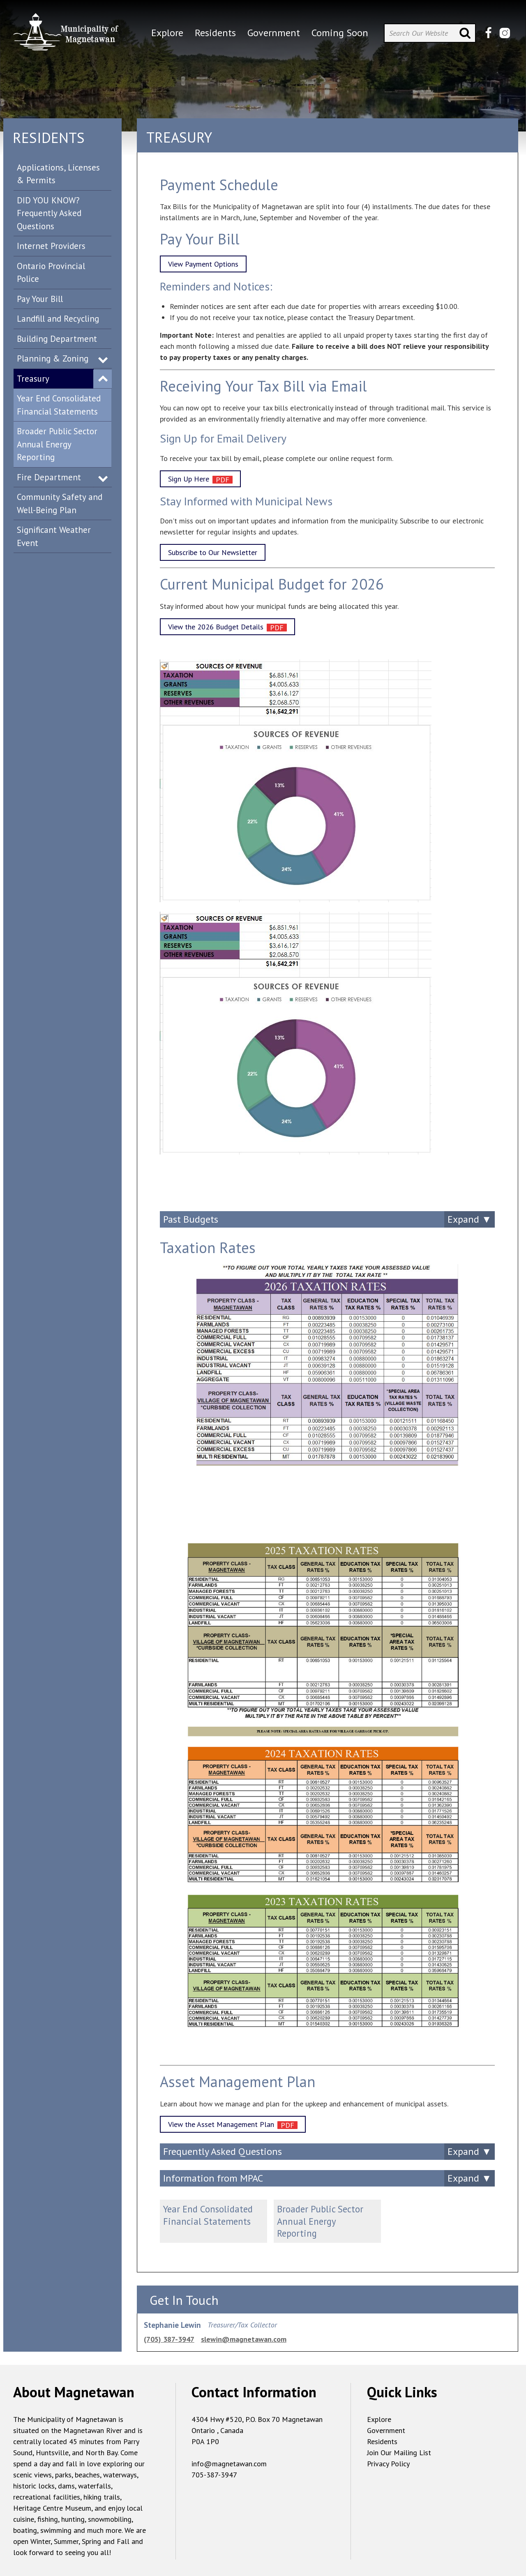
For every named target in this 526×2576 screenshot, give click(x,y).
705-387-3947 (214, 2474)
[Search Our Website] (430, 33)
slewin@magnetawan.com (243, 2339)
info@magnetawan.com (229, 2463)
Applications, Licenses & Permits (58, 174)
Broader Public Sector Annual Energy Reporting (57, 444)
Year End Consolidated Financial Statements (59, 405)
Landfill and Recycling (58, 318)
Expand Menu (103, 359)
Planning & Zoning (52, 358)
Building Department (57, 338)
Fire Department (49, 477)
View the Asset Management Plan (221, 2124)
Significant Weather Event (54, 536)
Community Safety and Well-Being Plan (59, 503)
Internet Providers (51, 245)
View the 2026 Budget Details (215, 626)
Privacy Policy (388, 2463)
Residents (382, 2441)
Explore (379, 2419)
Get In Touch (184, 2300)
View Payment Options (203, 264)
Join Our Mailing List (399, 2452)
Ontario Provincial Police (51, 272)
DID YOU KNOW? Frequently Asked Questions (49, 213)
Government (386, 2430)
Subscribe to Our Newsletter (212, 552)
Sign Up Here (188, 479)
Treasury (33, 378)
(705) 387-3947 (169, 2339)
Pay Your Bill (40, 298)
